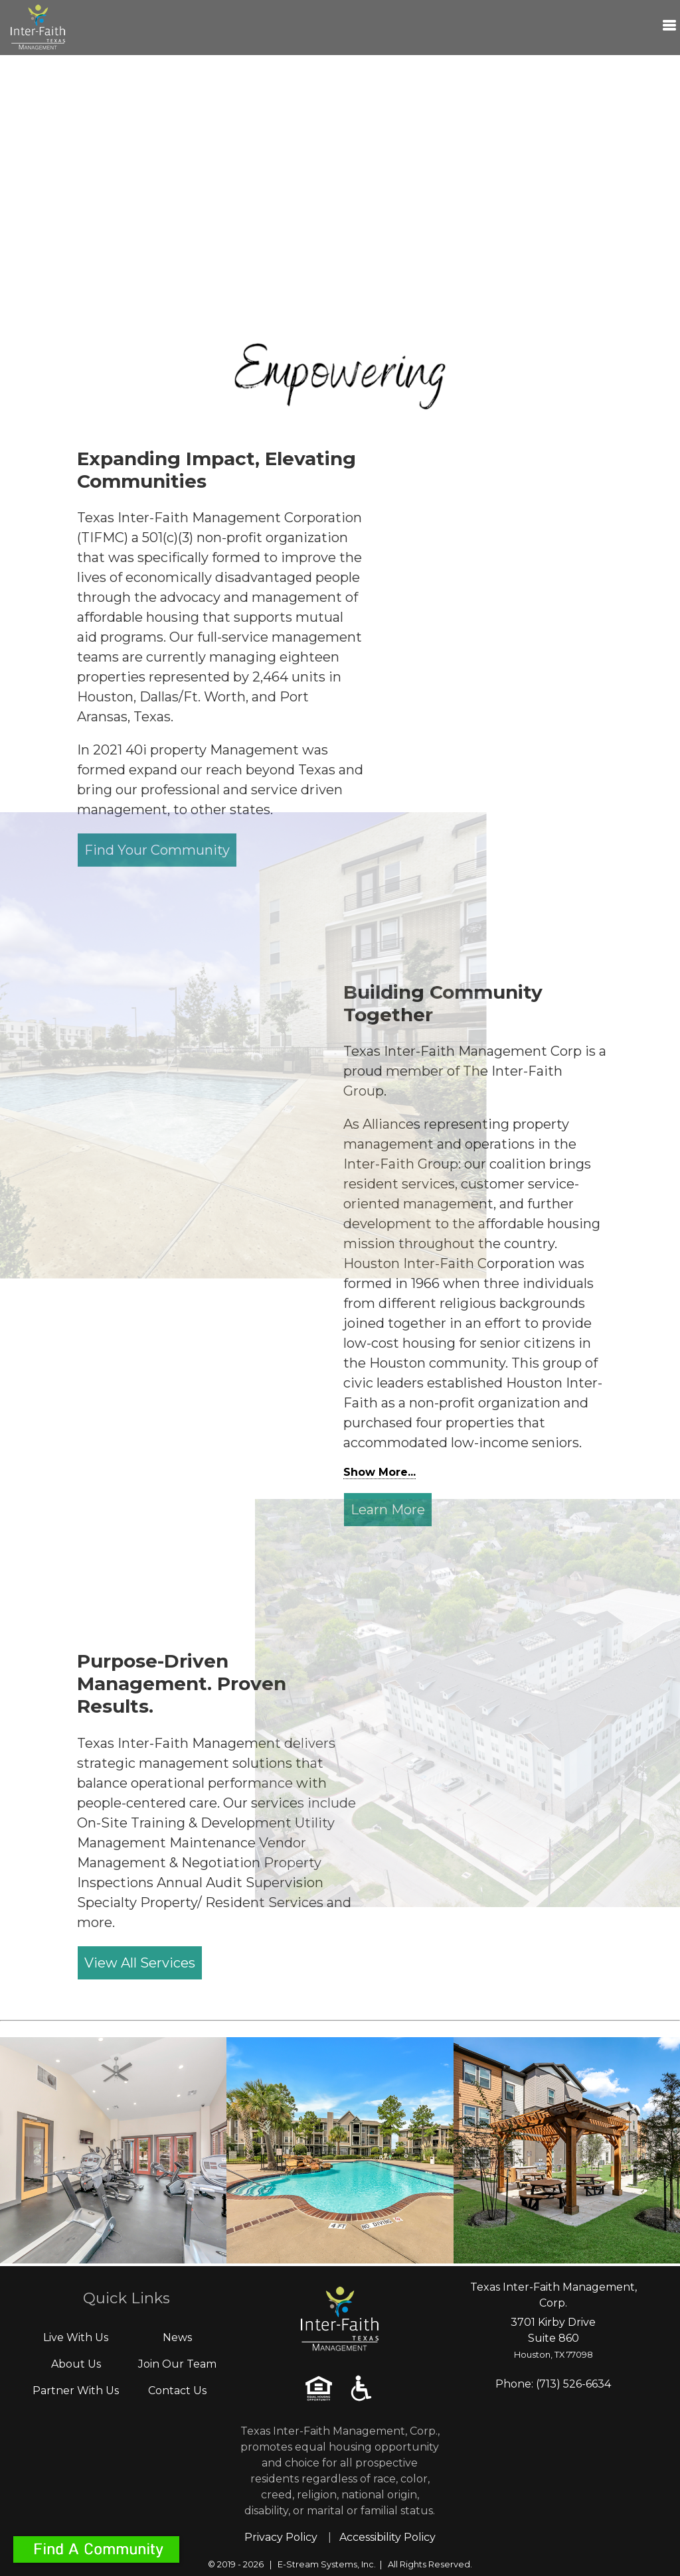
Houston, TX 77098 (553, 2355)
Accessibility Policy (387, 2537)
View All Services (139, 1963)
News (177, 2337)
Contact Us (177, 2390)
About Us (76, 2364)
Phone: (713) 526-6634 (553, 2384)
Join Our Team (177, 2364)
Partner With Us (76, 2390)
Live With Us (75, 2337)
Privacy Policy (280, 2537)
